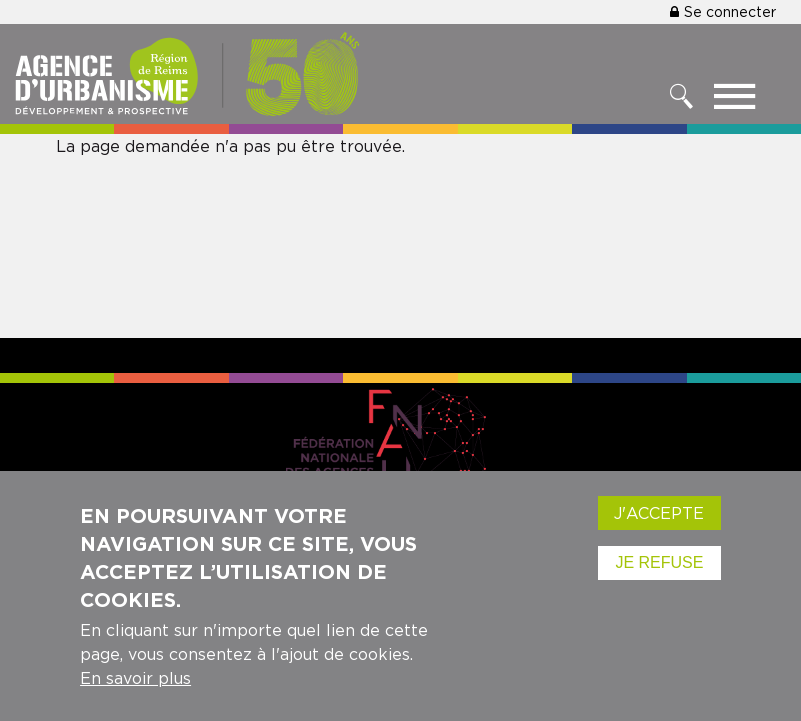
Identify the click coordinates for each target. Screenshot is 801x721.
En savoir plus (135, 681)
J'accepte (659, 516)
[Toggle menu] (734, 101)
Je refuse (659, 565)
